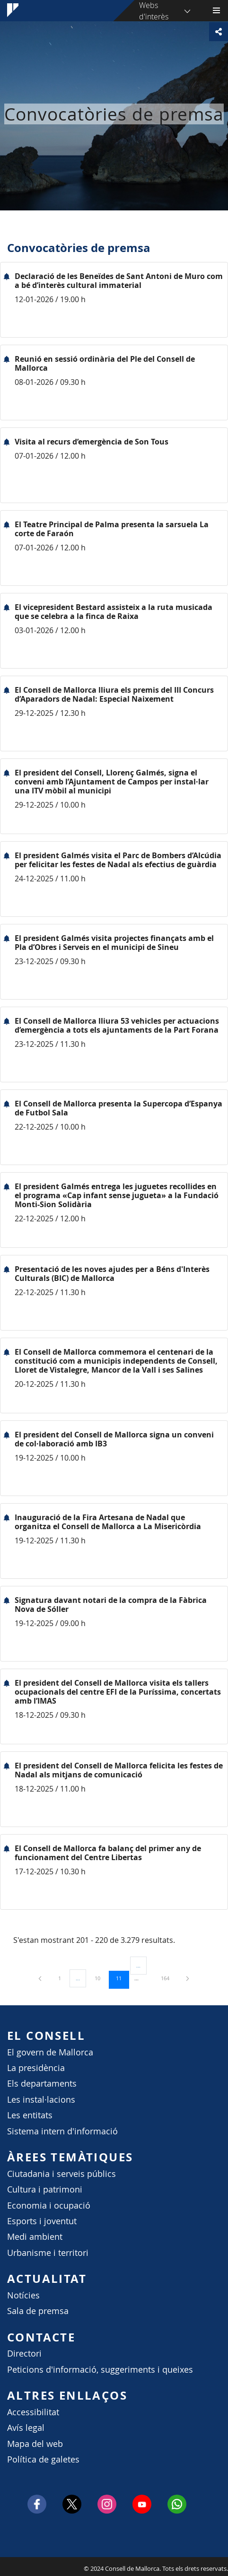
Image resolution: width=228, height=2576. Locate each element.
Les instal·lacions (41, 2099)
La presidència (36, 2068)
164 (168, 1978)
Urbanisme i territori (47, 2252)
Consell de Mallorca (4, 2566)
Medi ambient (34, 2236)
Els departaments (42, 2083)
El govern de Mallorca (50, 2052)
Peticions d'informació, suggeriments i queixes (100, 2369)
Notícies (23, 2295)
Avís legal (25, 2427)
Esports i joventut (42, 2221)
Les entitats (30, 2115)
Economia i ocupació (48, 2205)
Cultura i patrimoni (44, 2189)
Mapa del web (35, 2443)
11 (122, 1978)
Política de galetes (43, 2459)
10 (100, 1978)
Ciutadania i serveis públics (61, 2173)
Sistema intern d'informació (62, 2131)
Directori (24, 2353)
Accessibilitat (33, 2412)
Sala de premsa (38, 2311)
